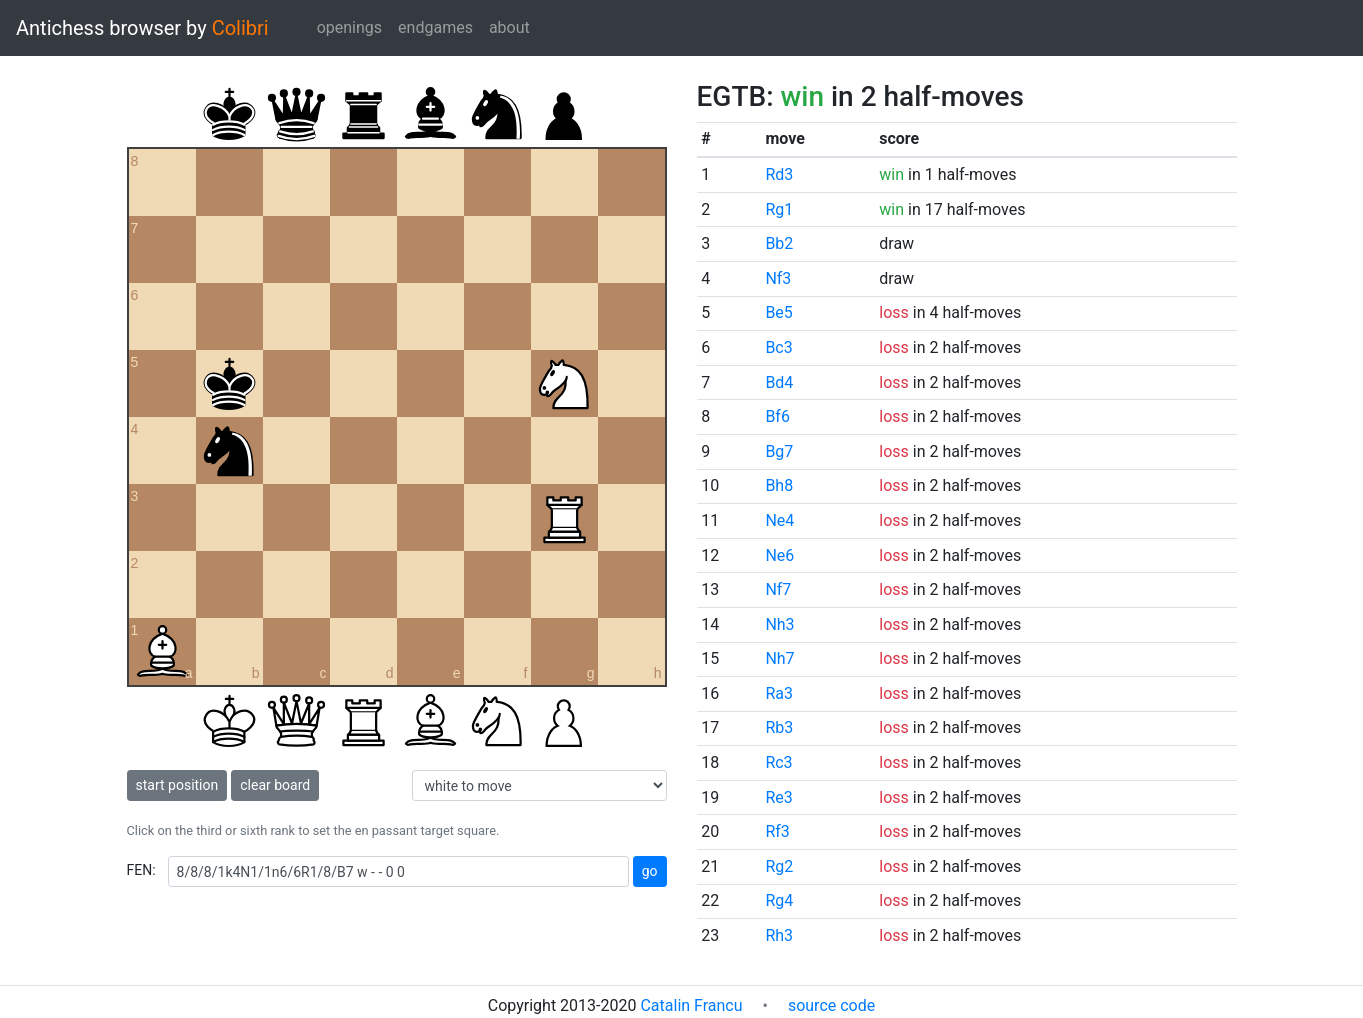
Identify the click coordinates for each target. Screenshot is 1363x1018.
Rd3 (779, 174)
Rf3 (777, 831)
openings (349, 27)
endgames (435, 27)
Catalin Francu (691, 1005)
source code (831, 1005)
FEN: (141, 870)
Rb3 (779, 727)
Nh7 (779, 658)
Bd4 (779, 382)
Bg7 (779, 451)
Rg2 (779, 866)
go (650, 871)
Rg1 (779, 209)
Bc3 (778, 347)
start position (177, 785)
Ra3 (779, 693)
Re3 (778, 797)
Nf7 (778, 589)
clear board (275, 785)
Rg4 (779, 900)
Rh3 (779, 935)
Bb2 (779, 243)
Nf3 (778, 278)
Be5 (778, 312)
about (509, 27)
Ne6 (779, 555)
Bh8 (779, 485)
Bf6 (777, 416)
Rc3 (778, 762)
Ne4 (779, 520)
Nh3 (779, 624)
